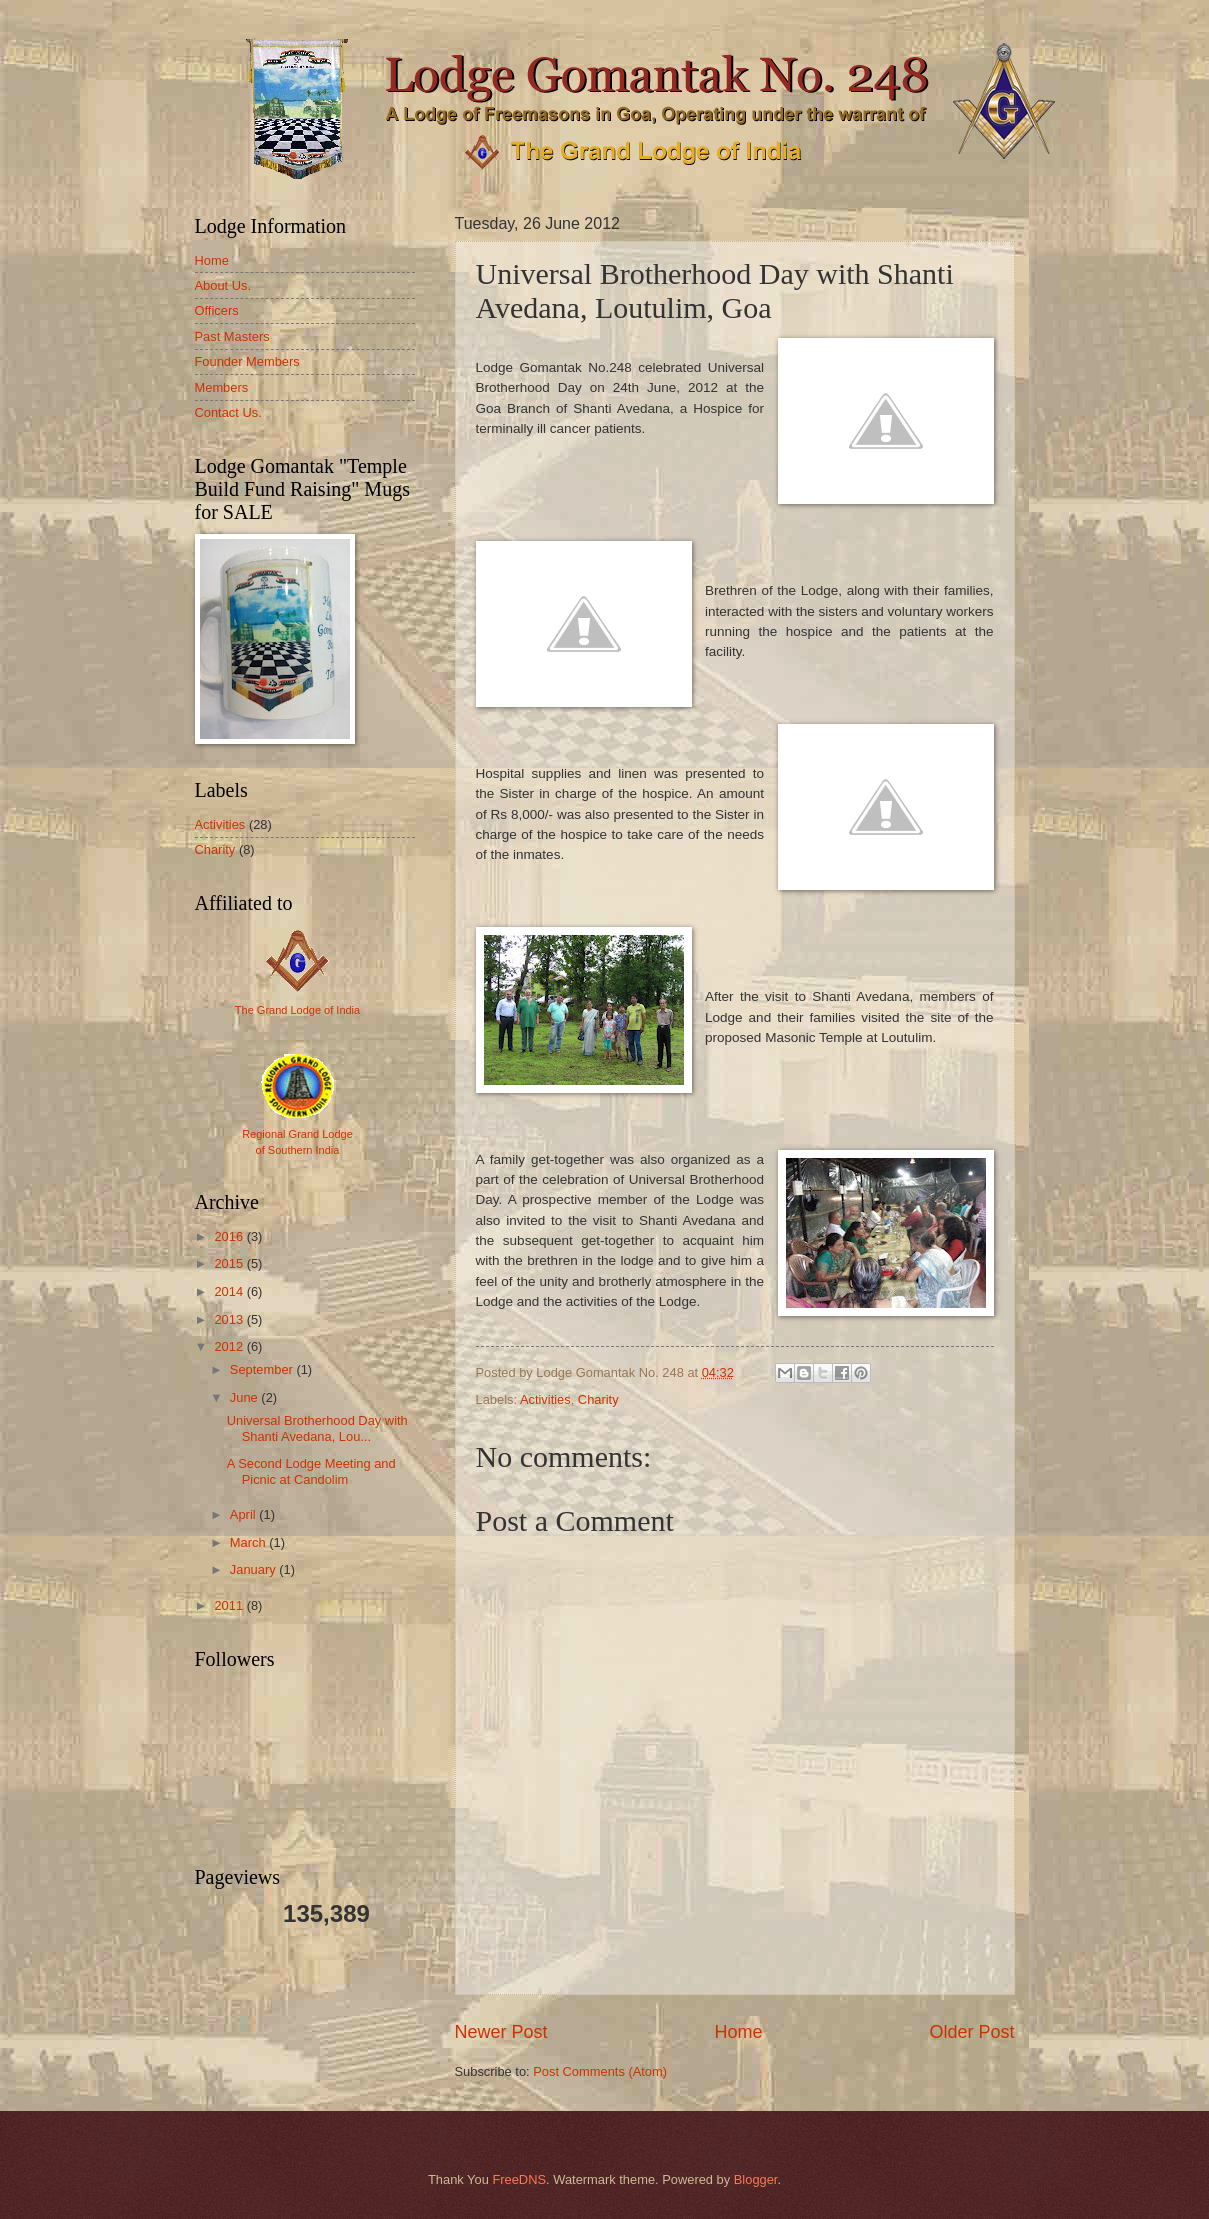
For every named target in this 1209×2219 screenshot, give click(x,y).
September (263, 1369)
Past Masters (232, 336)
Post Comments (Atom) (600, 2071)
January (254, 1569)
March (249, 1542)
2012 (230, 1346)
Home (738, 2032)
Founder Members (247, 361)
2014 (230, 1291)
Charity (598, 1399)
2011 (230, 1605)
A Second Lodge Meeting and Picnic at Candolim (311, 1471)
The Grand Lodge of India (297, 1010)
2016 (230, 1236)
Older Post (971, 2032)
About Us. (223, 285)
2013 (230, 1319)
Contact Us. (228, 412)
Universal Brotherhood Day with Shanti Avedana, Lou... (317, 1428)
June (246, 1397)
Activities (545, 1399)
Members (222, 387)
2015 (230, 1263)
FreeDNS (519, 2179)
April (244, 1514)
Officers (217, 310)
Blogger (756, 2179)
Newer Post (501, 2032)
